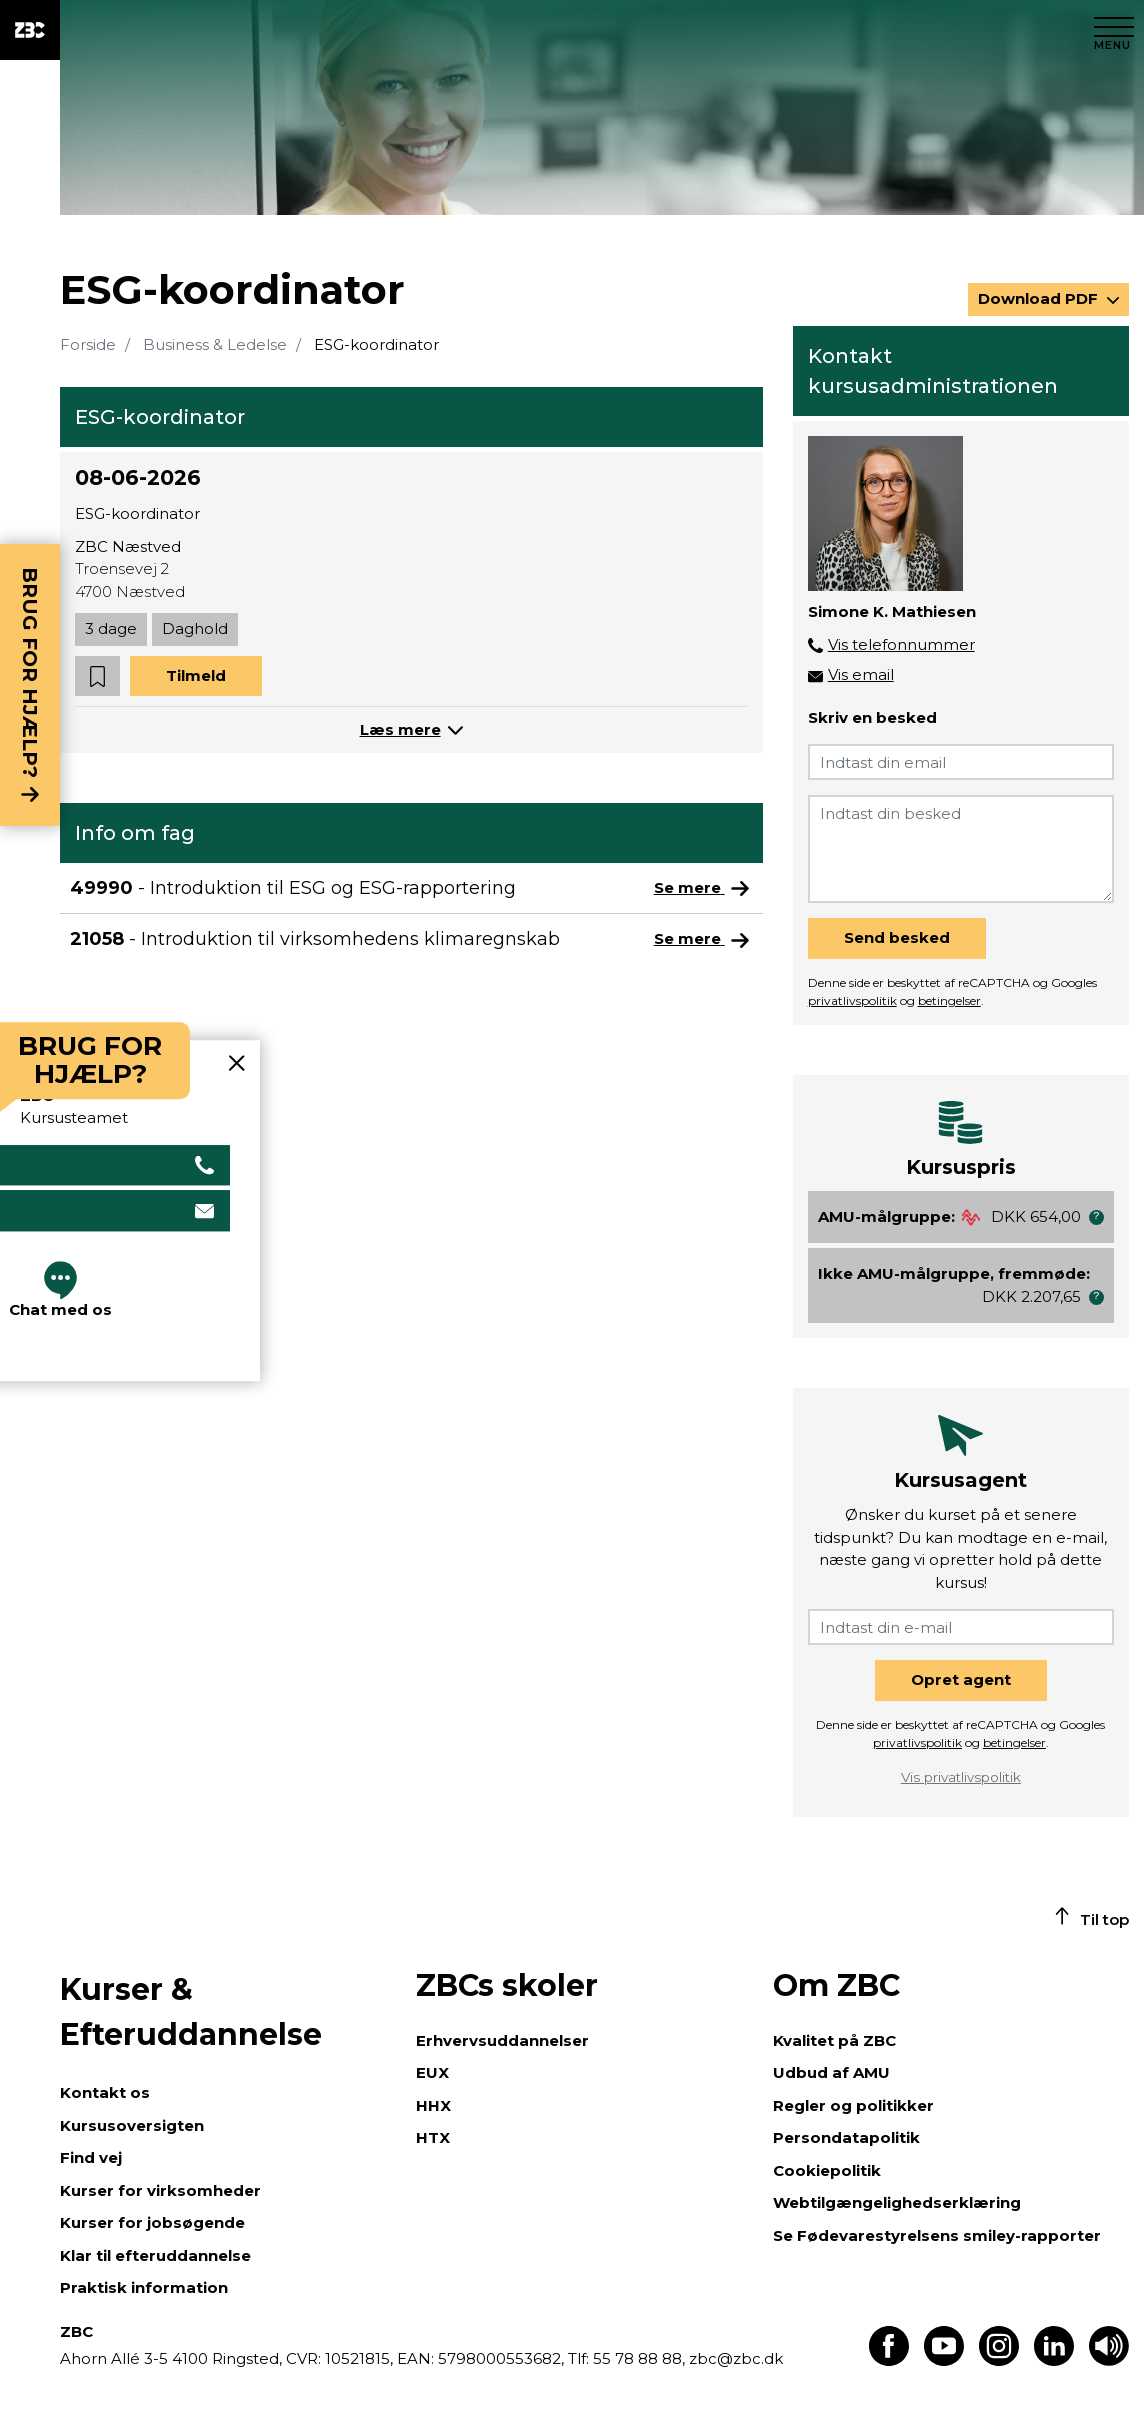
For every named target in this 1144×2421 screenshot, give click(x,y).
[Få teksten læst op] (1109, 2360)
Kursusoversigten (132, 2125)
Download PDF (1040, 298)
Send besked (897, 937)
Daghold (195, 628)
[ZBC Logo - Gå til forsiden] (30, 30)
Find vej (91, 2157)
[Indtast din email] (961, 762)
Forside (88, 344)
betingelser (949, 1000)
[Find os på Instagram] (999, 2360)
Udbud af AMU (831, 2072)
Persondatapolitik (846, 2137)
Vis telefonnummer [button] (901, 644)
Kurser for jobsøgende (152, 2222)
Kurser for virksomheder (160, 2190)
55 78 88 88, (639, 2358)
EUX (432, 2072)
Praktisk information (144, 2287)
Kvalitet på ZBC (834, 2040)
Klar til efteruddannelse (155, 2255)
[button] (97, 676)
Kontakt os (105, 2092)
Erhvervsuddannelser (502, 2040)
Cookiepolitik (827, 2170)
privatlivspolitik (852, 1000)
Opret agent (961, 1679)
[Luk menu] (1114, 30)
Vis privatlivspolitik (961, 1777)
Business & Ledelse (215, 344)
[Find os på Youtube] (944, 2360)
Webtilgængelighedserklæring (897, 2202)
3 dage (111, 628)
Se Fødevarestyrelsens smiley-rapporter (937, 2235)
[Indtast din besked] (961, 849)
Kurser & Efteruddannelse (191, 2012)
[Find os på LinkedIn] (1054, 2360)
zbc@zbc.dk (736, 2358)
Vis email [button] (861, 674)
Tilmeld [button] (196, 675)
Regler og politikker (853, 2105)
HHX (433, 2105)
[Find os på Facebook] (889, 2360)
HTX (433, 2137)
